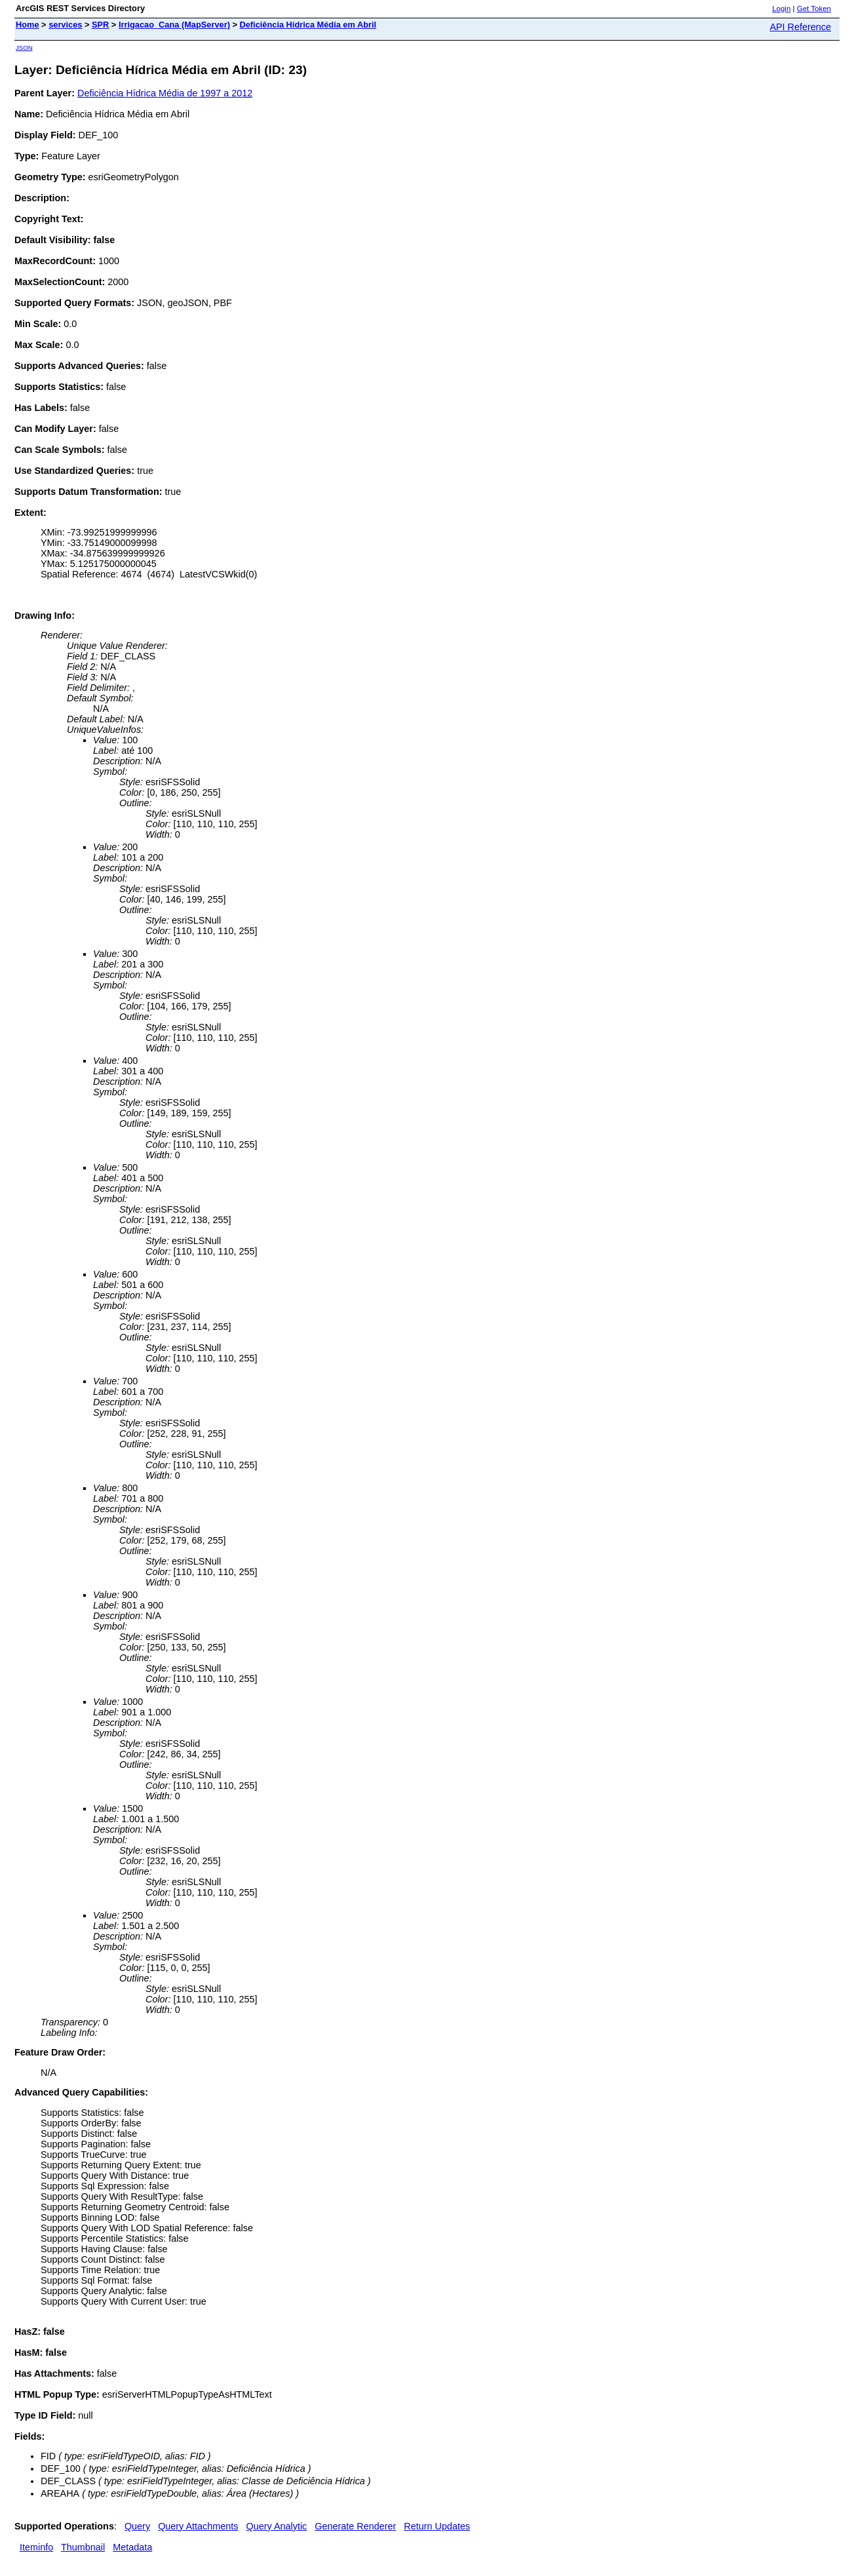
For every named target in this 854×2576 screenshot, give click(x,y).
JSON (24, 47)
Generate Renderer (355, 2526)
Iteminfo (36, 2547)
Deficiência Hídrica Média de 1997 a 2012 (164, 93)
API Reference (800, 27)
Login (781, 8)
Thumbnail (83, 2547)
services (65, 24)
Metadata (132, 2547)
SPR (100, 24)
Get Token (814, 8)
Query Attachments (198, 2526)
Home (27, 24)
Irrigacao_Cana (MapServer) (174, 24)
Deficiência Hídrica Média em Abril (307, 24)
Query (137, 2526)
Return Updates (437, 2526)
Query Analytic (276, 2526)
